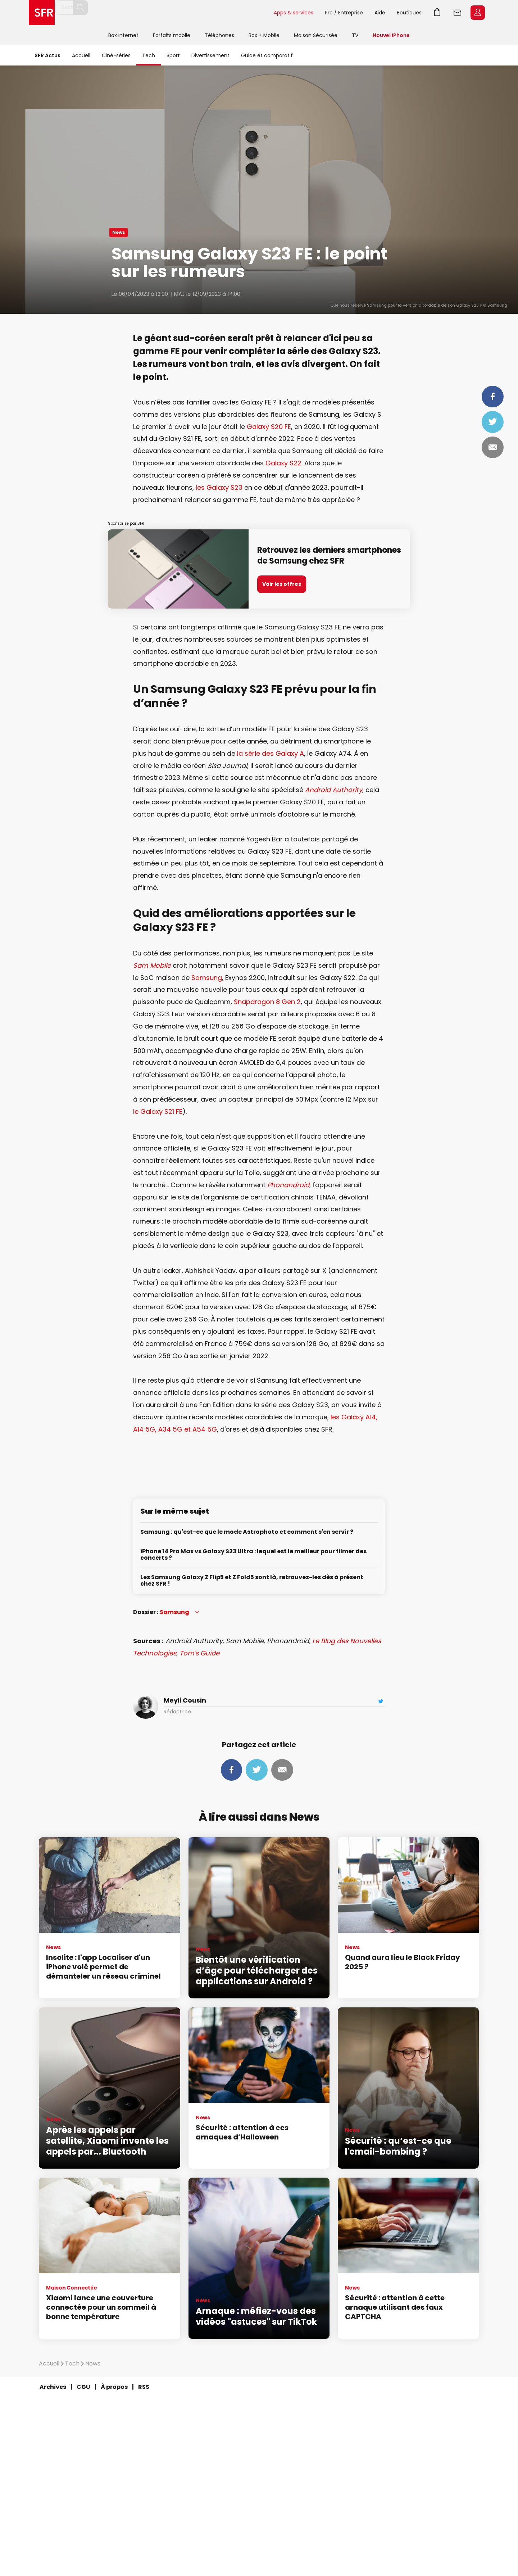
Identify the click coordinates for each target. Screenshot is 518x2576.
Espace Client (478, 13)
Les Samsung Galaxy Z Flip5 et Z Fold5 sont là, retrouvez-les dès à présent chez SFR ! (251, 1580)
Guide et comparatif (267, 55)
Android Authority (333, 789)
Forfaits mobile (171, 35)
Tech (148, 55)
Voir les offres (281, 584)
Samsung (206, 977)
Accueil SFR (42, 12)
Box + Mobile (264, 35)
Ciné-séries (116, 55)
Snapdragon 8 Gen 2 (267, 1001)
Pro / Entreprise (344, 12)
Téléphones (219, 35)
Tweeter (493, 422)
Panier (437, 12)
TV (355, 35)
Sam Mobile (152, 965)
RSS (143, 2387)
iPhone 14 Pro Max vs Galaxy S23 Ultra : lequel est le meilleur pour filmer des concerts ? (253, 1555)
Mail (493, 447)
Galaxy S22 (283, 462)
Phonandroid (288, 1184)
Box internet (123, 35)
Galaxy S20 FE (269, 426)
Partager (493, 396)
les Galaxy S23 (219, 487)
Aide (379, 12)
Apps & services (293, 12)
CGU (83, 2387)
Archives (53, 2387)
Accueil (81, 55)
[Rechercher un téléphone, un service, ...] (126, 12)
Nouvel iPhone (391, 35)
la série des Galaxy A (270, 753)
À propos (114, 2387)
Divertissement (210, 55)
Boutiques (409, 12)
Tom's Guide (199, 1653)
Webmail (457, 12)
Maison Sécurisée (315, 35)
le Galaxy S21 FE (157, 1111)
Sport (173, 55)
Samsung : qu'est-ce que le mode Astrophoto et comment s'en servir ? (246, 1532)
